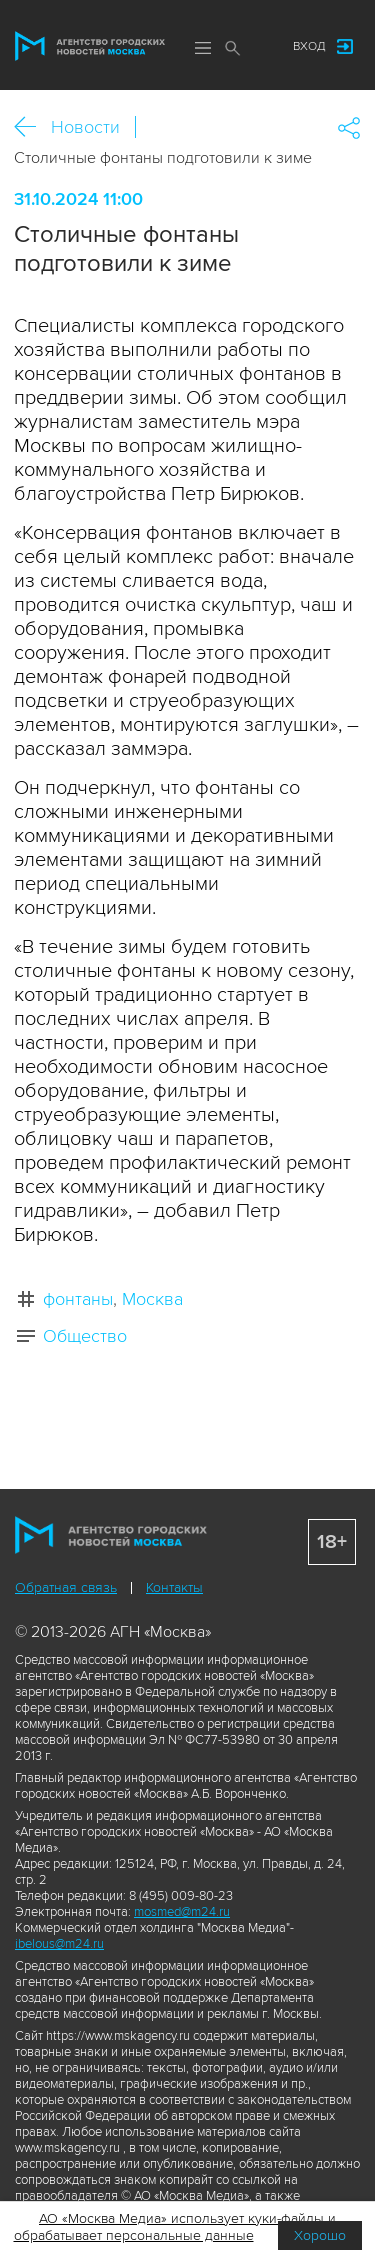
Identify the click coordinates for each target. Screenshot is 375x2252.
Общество (85, 1336)
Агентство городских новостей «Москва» (90, 46)
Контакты (174, 1587)
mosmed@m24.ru (182, 1912)
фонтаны (78, 1299)
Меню (203, 48)
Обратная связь (66, 1587)
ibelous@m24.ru (59, 1944)
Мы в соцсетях (258, 47)
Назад (32, 127)
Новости (85, 127)
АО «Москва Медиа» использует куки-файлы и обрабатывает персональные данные (175, 2227)
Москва (152, 1299)
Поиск (233, 48)
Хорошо (320, 2235)
